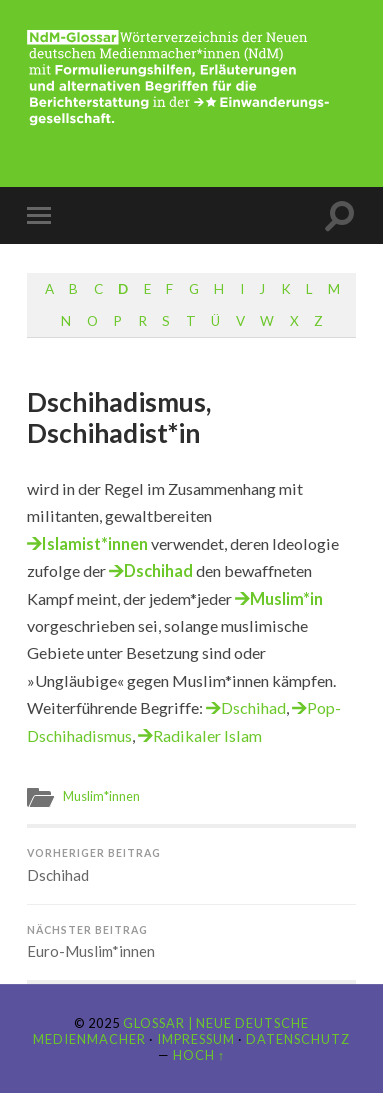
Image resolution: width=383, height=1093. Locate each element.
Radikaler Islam (207, 735)
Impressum (196, 1039)
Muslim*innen (101, 796)
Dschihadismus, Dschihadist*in (119, 418)
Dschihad (158, 570)
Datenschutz (298, 1039)
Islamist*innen (95, 543)
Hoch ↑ (199, 1055)
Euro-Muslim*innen (191, 942)
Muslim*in (286, 598)
